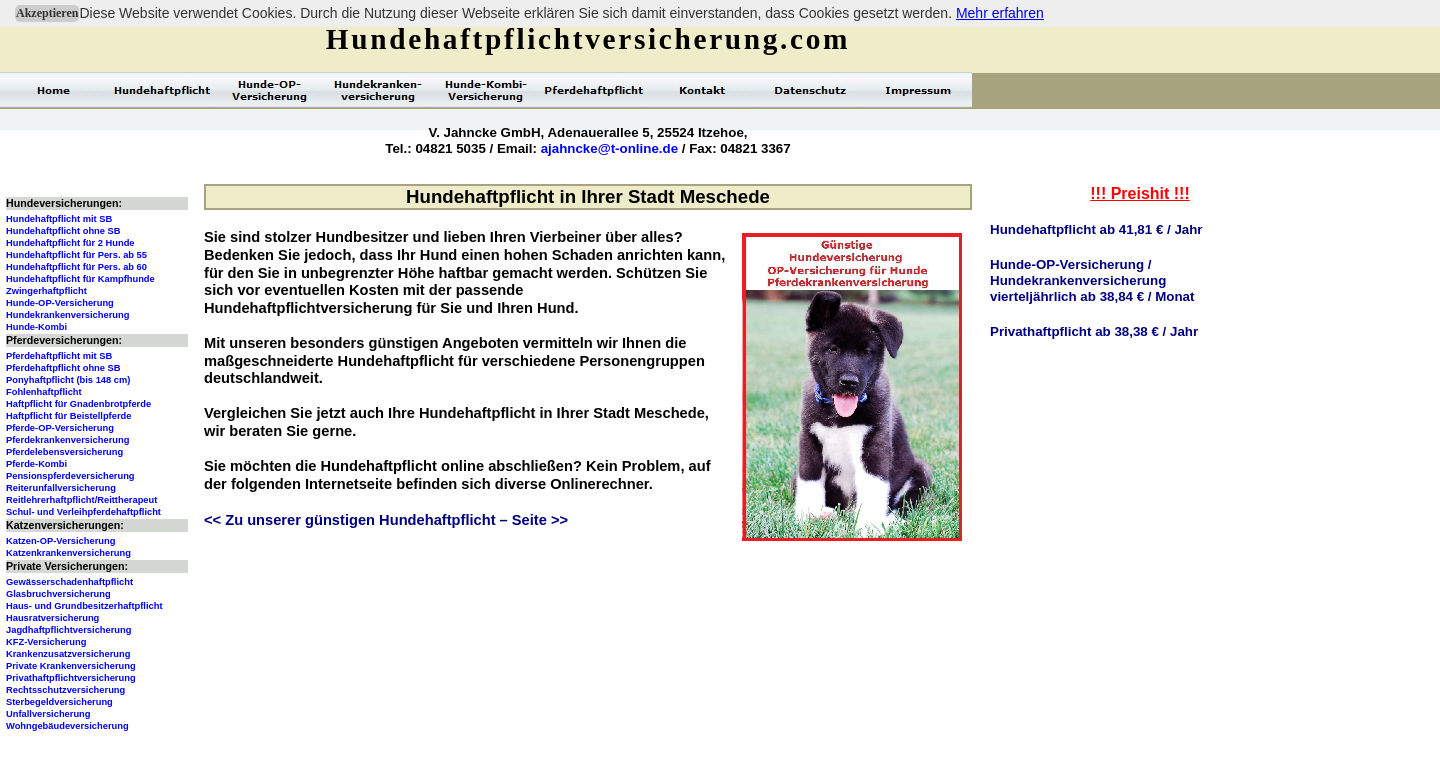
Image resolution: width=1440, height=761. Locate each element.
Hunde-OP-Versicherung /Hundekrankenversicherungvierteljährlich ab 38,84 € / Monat (1092, 280)
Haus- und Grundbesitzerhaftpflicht (84, 606)
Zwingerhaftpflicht (46, 291)
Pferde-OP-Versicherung (60, 428)
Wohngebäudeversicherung (67, 726)
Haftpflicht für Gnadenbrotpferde (78, 404)
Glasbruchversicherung (58, 594)
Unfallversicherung (48, 714)
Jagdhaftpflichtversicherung (68, 630)
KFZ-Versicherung (46, 642)
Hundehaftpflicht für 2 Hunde (70, 243)
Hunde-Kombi (36, 327)
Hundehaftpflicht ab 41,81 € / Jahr (1096, 229)
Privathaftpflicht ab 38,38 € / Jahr (1094, 331)
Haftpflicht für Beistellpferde (68, 416)
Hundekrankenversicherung (67, 315)
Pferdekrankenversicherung (67, 440)
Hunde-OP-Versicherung (60, 303)
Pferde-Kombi (36, 464)
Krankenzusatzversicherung (68, 654)
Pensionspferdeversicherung (70, 476)
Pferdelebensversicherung (64, 452)
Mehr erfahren (1000, 13)
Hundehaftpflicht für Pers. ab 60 (76, 267)
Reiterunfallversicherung (61, 488)
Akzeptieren (47, 13)
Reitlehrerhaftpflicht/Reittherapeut (81, 500)
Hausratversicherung (52, 618)
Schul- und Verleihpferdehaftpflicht (83, 512)
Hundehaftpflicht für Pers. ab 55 (76, 255)
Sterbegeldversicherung (59, 702)
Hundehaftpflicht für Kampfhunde (80, 279)
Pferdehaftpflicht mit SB (59, 356)
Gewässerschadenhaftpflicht (69, 582)
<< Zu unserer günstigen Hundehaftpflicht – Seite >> (386, 520)
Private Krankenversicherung (71, 666)
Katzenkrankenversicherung (68, 553)
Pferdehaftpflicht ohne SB (63, 368)
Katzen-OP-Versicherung (60, 541)
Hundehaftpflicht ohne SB (63, 231)
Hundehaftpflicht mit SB (59, 219)
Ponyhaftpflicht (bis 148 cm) (68, 380)
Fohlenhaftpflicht (44, 392)
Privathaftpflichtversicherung (71, 678)
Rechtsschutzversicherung (65, 690)
